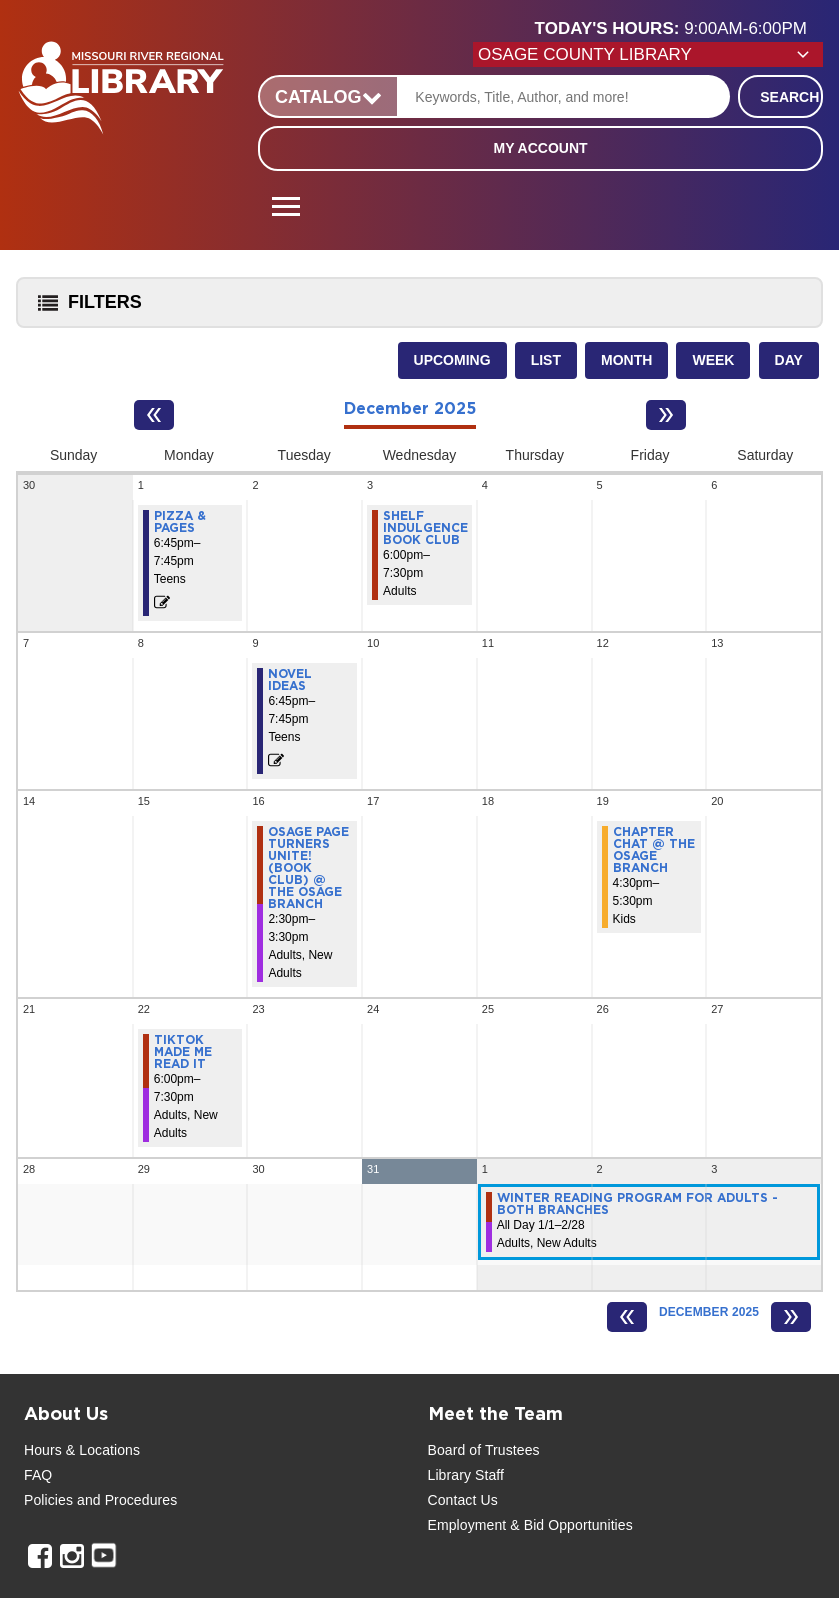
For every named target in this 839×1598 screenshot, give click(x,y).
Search (789, 97)
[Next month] (666, 415)
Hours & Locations (82, 1450)
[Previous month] (154, 415)
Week (713, 360)
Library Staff (466, 1475)
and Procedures (125, 1500)
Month (626, 360)
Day (789, 360)
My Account (540, 148)
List (546, 360)
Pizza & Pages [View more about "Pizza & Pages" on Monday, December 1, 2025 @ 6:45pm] (180, 522)
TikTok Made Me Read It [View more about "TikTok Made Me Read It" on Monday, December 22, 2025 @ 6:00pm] (183, 1052)
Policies (48, 1500)
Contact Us (463, 1500)
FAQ (38, 1475)
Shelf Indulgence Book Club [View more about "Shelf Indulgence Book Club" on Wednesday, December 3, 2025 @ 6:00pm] (425, 528)
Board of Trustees (484, 1450)
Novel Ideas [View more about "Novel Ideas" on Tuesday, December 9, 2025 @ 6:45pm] (290, 680)
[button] (679, 29)
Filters (85, 308)
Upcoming (452, 360)
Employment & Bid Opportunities (530, 1525)
